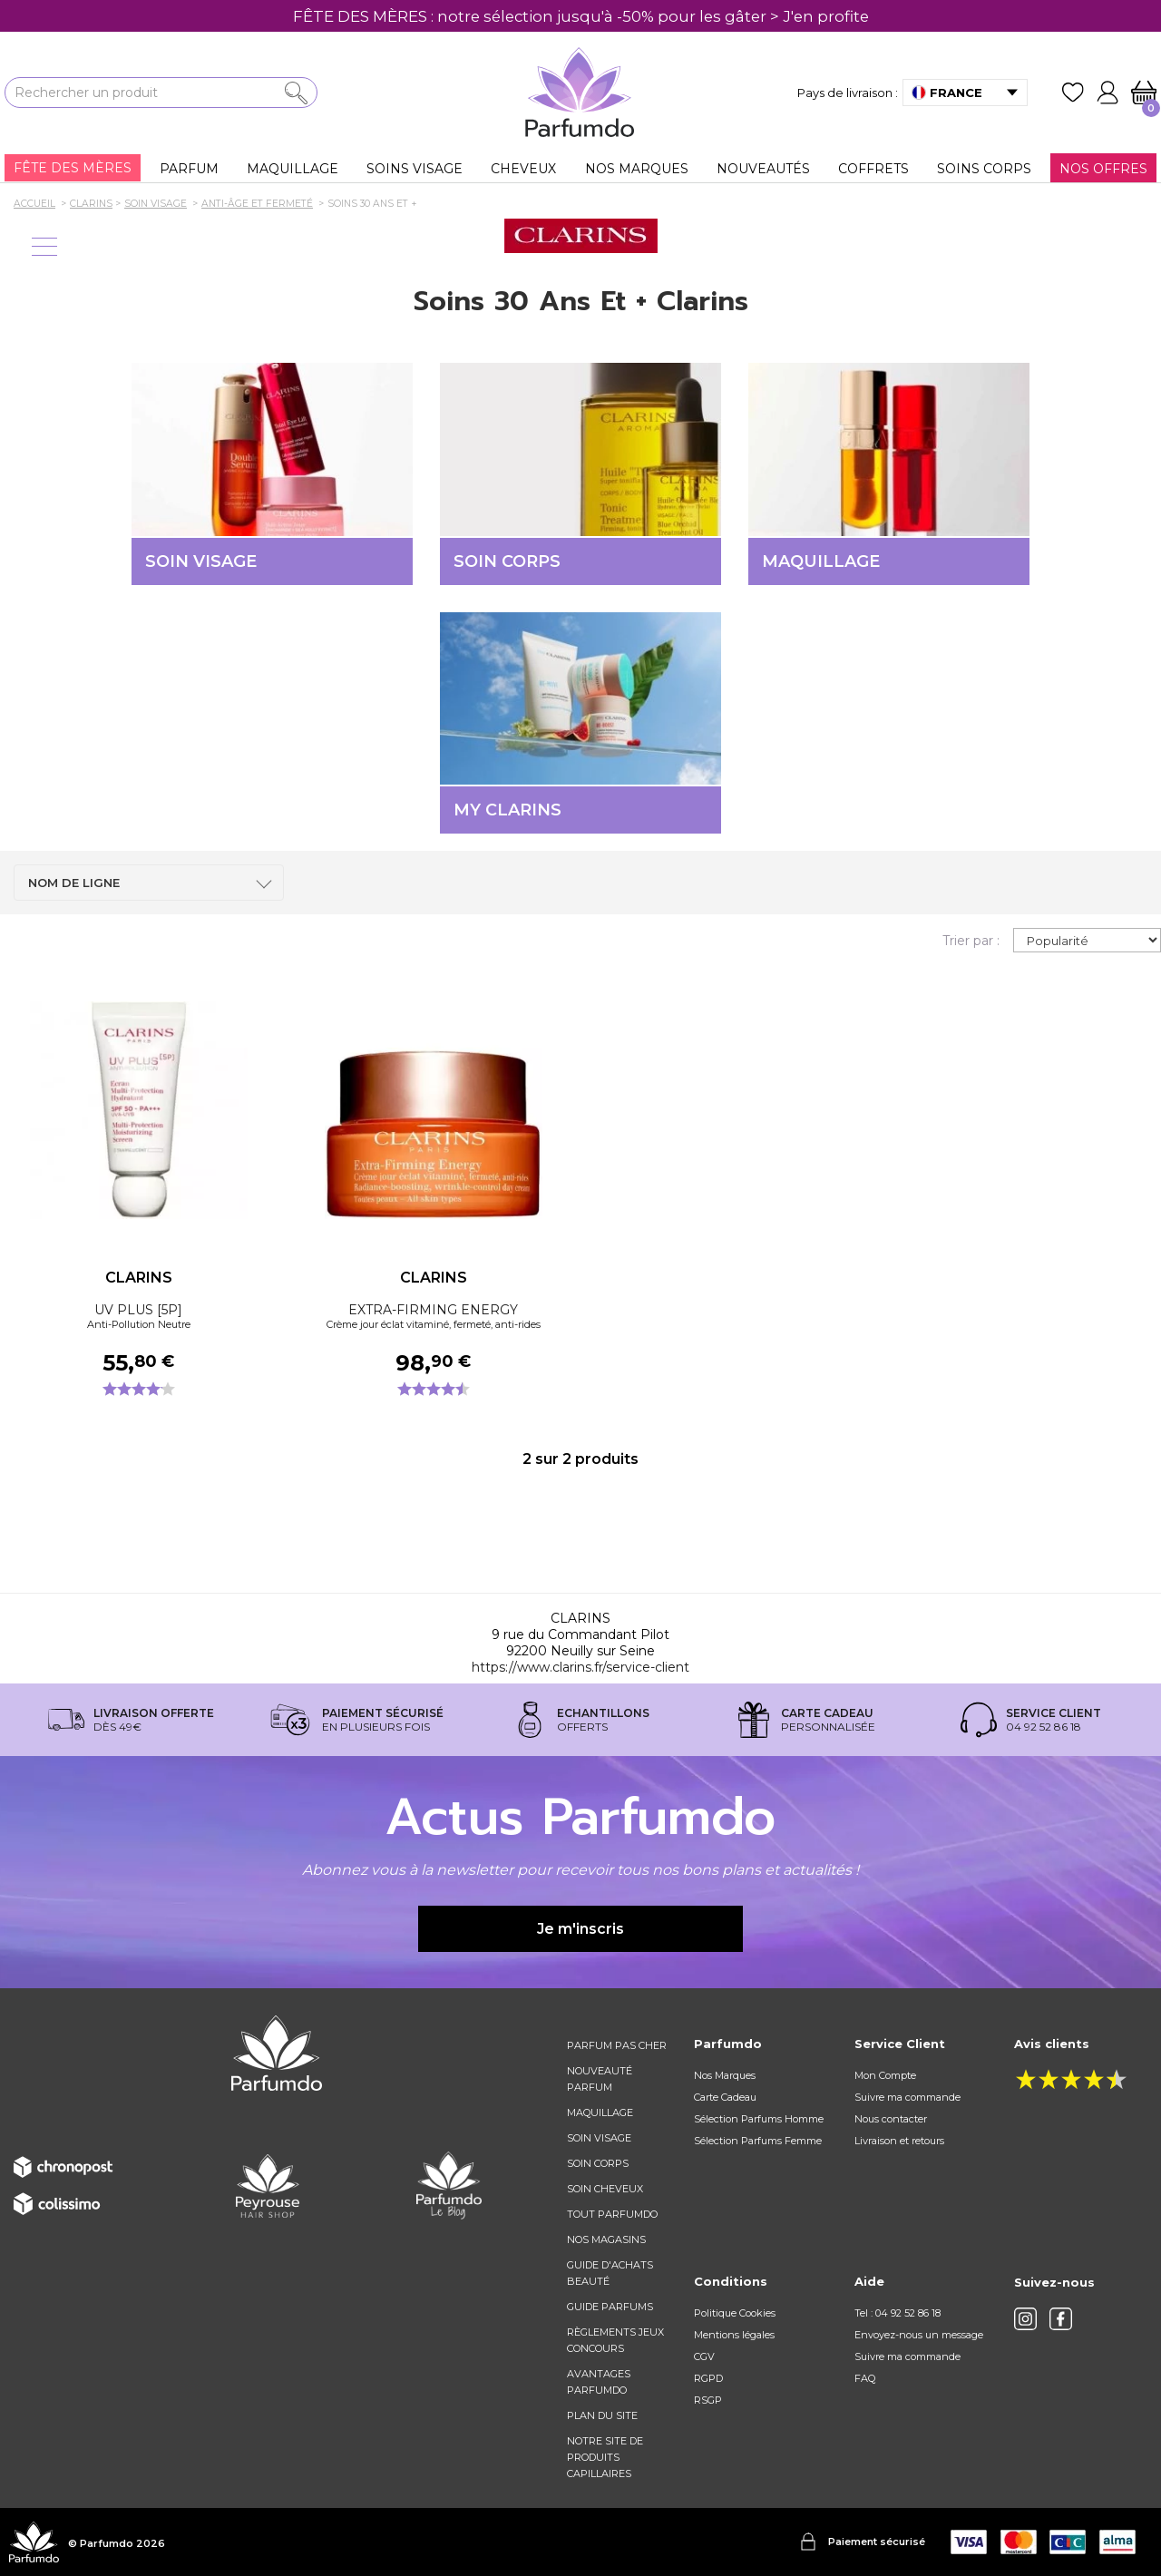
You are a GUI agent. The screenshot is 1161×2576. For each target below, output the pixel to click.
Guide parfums (610, 2306)
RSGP (708, 2400)
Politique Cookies (735, 2313)
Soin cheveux (605, 2188)
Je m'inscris (580, 1928)
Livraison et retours (899, 2140)
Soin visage (599, 2138)
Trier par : (971, 940)
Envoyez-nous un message (918, 2334)
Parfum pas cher (617, 2045)
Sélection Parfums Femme (758, 2140)
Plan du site (602, 2415)
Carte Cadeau (725, 2097)
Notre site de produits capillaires (605, 2457)
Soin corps (598, 2163)
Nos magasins (606, 2239)
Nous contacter (890, 2119)
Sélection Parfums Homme (759, 2119)
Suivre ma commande (907, 2097)
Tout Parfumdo (612, 2214)
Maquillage (600, 2112)
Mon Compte (885, 2075)
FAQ (864, 2378)
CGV (704, 2356)
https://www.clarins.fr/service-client (580, 1667)
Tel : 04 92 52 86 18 (897, 2313)
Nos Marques (725, 2075)
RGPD (708, 2378)
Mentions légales (734, 2334)
